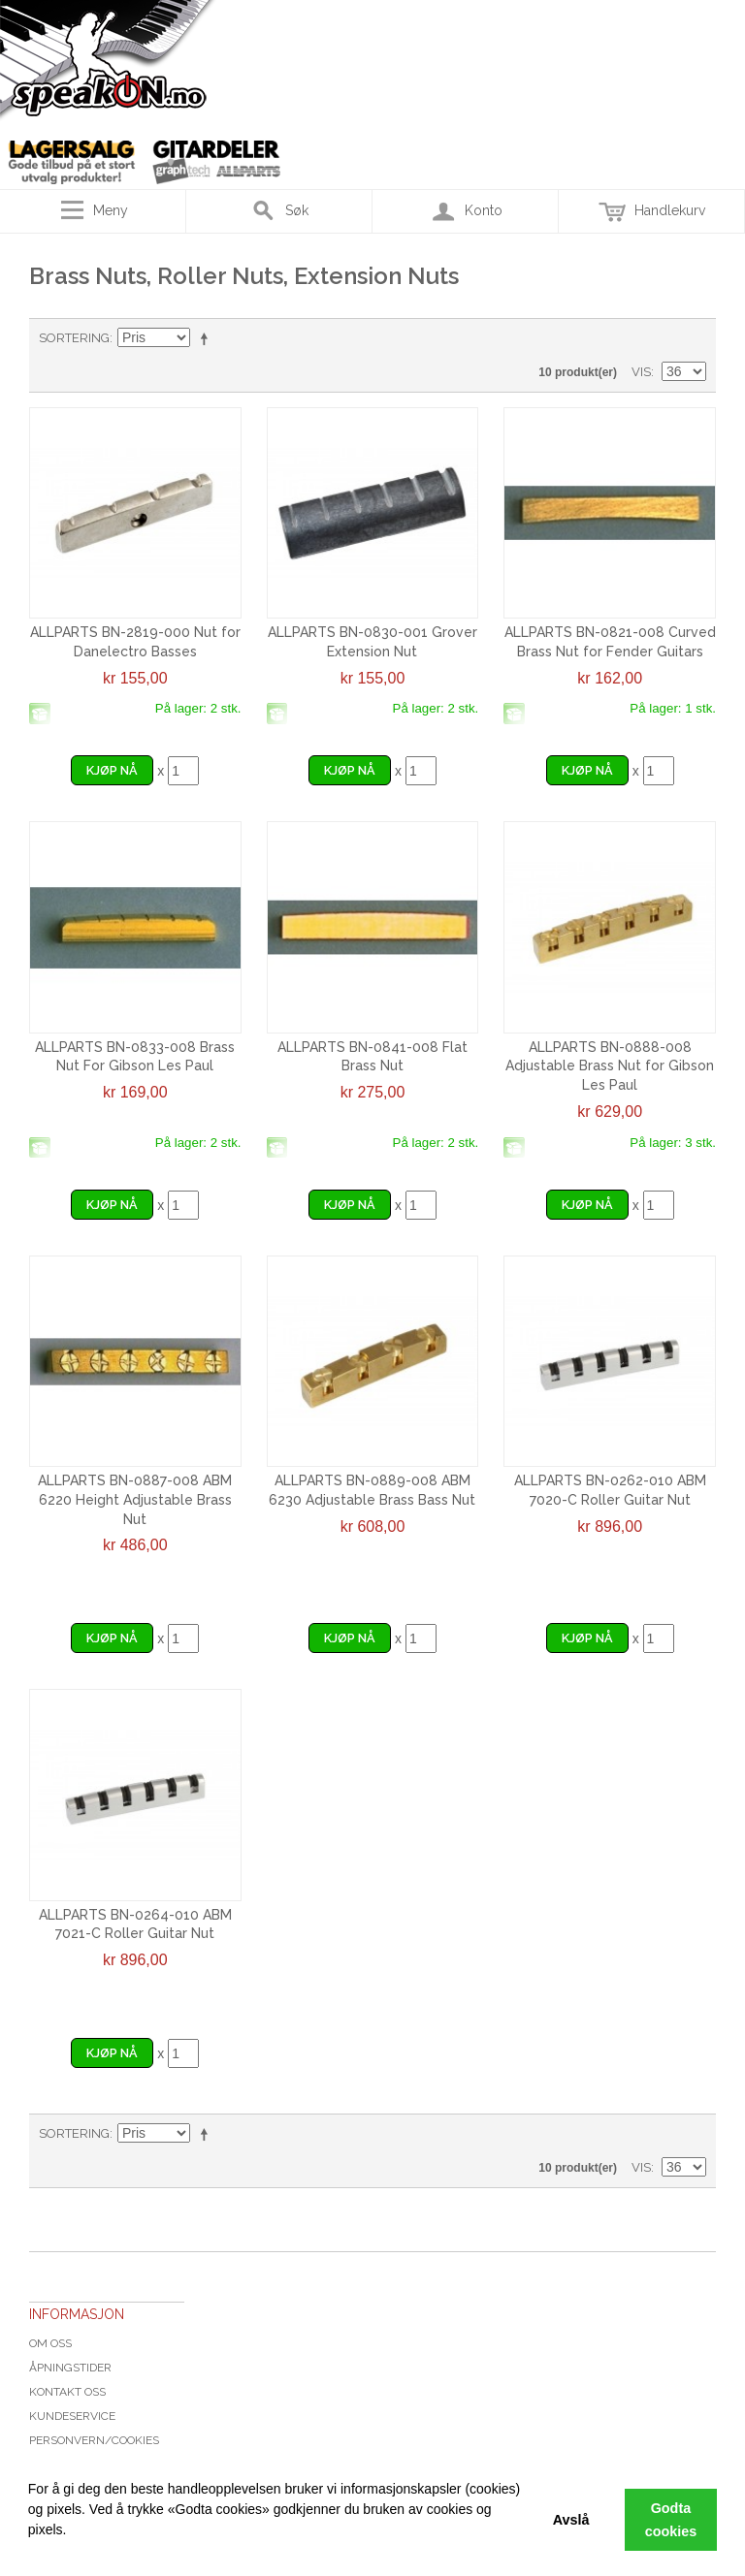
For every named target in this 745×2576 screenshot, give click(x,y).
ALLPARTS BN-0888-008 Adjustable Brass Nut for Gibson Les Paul (609, 1066)
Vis (641, 372)
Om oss (50, 2343)
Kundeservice (72, 2416)
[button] (31, 2552)
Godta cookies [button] (671, 2519)
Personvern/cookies (94, 2440)
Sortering (74, 338)
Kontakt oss (67, 2392)
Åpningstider (70, 2367)
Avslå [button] (571, 2520)
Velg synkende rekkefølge (207, 338)
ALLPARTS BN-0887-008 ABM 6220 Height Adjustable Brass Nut (135, 1499)
